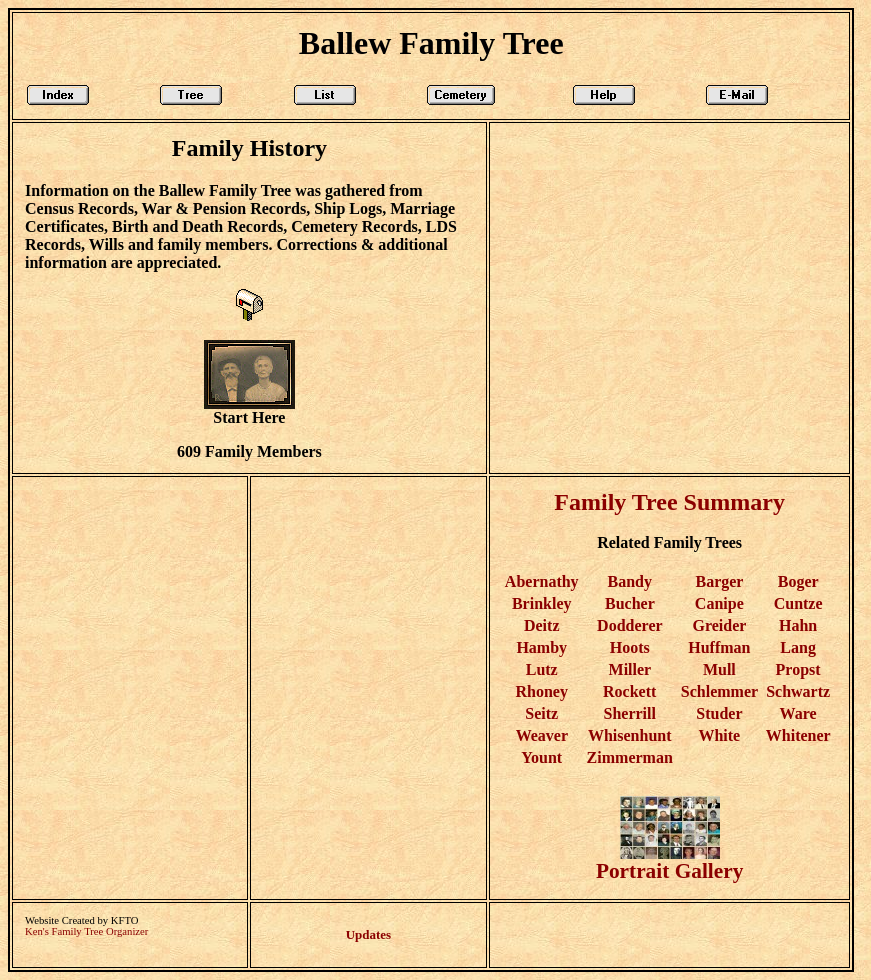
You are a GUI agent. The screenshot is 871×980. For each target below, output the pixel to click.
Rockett (629, 691)
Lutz (542, 669)
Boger (798, 581)
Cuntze (798, 603)
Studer (719, 713)
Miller (630, 669)
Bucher (629, 603)
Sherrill (629, 713)
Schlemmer (719, 691)
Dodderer (629, 625)
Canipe (719, 603)
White (719, 735)
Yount (541, 757)
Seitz (541, 713)
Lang (798, 647)
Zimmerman (630, 757)
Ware (798, 713)
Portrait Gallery (669, 861)
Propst (798, 669)
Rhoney (541, 691)
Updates (369, 934)
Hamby (541, 647)
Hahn (798, 625)
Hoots (630, 647)
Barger (719, 581)
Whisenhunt (630, 735)
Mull (719, 669)
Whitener (798, 735)
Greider (720, 625)
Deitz (542, 625)
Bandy (629, 581)
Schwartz (798, 691)
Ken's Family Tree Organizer (86, 931)
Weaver (542, 735)
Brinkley (542, 603)
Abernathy (542, 581)
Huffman (719, 647)
